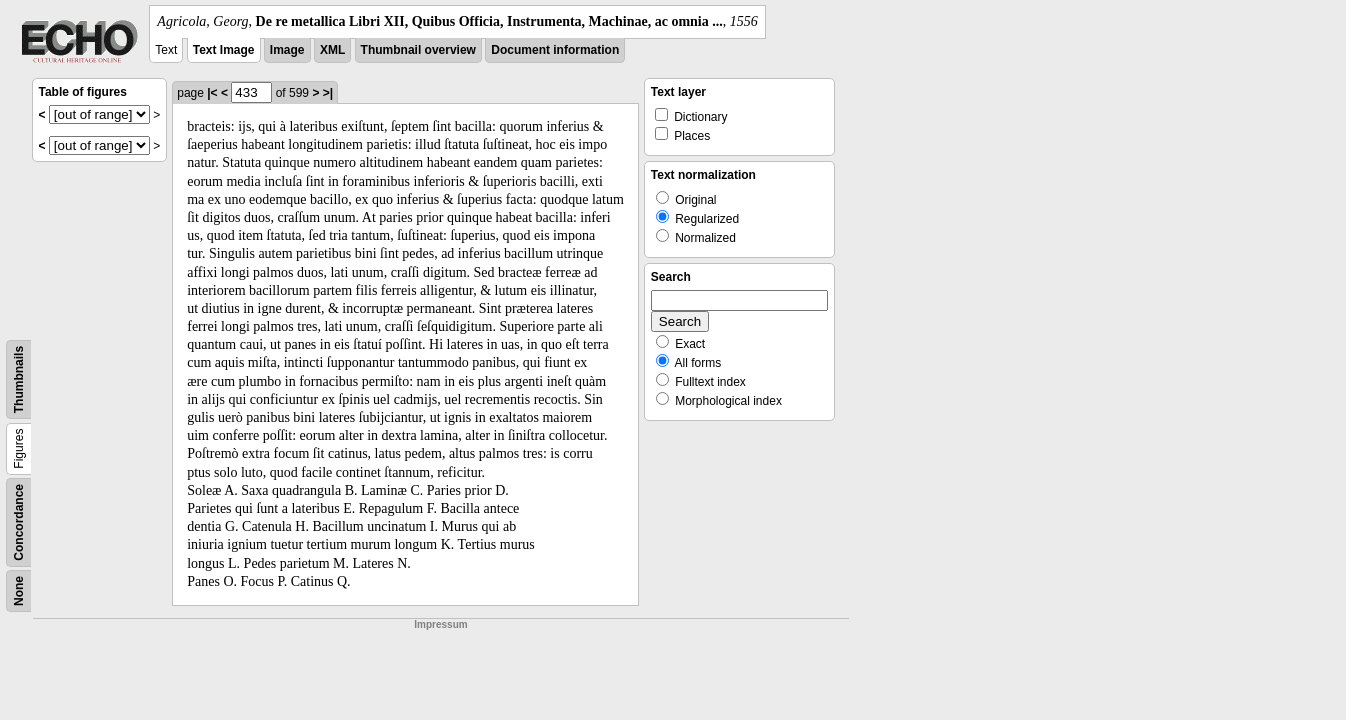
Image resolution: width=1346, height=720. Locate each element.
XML (332, 50)
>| (328, 93)
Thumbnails (19, 379)
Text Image (224, 50)
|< (212, 93)
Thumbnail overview (418, 50)
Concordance (19, 522)
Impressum (440, 624)
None (19, 591)
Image (287, 50)
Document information (555, 50)
